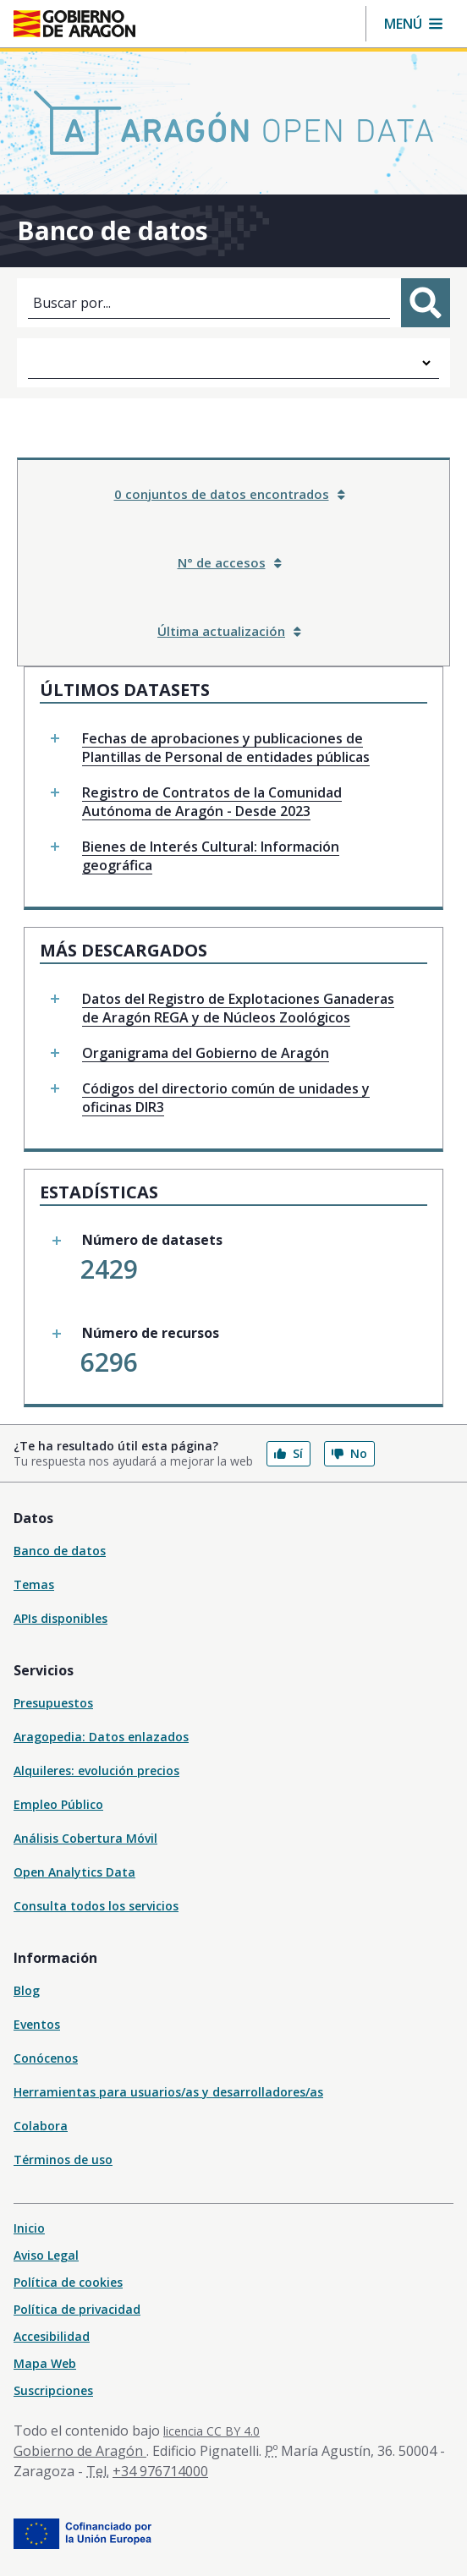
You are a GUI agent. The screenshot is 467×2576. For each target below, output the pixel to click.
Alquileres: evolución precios (96, 1770)
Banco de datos (60, 1551)
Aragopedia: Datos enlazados (101, 1737)
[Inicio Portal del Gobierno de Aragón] (74, 23)
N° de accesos (230, 562)
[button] (413, 23)
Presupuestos (53, 1703)
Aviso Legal (46, 2255)
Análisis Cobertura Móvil (85, 1838)
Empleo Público (58, 1804)
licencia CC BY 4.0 (211, 2431)
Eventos (37, 2024)
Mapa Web (45, 2363)
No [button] (349, 1453)
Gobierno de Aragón (80, 2451)
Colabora (41, 2126)
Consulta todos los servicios (96, 1906)
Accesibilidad (52, 2336)
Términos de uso (63, 2159)
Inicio (29, 2228)
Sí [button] (288, 1453)
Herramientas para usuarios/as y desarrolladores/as (168, 2092)
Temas (34, 1584)
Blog (27, 1990)
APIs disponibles (60, 1618)
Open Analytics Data (74, 1872)
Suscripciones (53, 2390)
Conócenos (46, 2058)
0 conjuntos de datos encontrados (229, 493)
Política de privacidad (77, 2309)
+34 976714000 (160, 2471)
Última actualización (229, 630)
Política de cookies (68, 2282)
